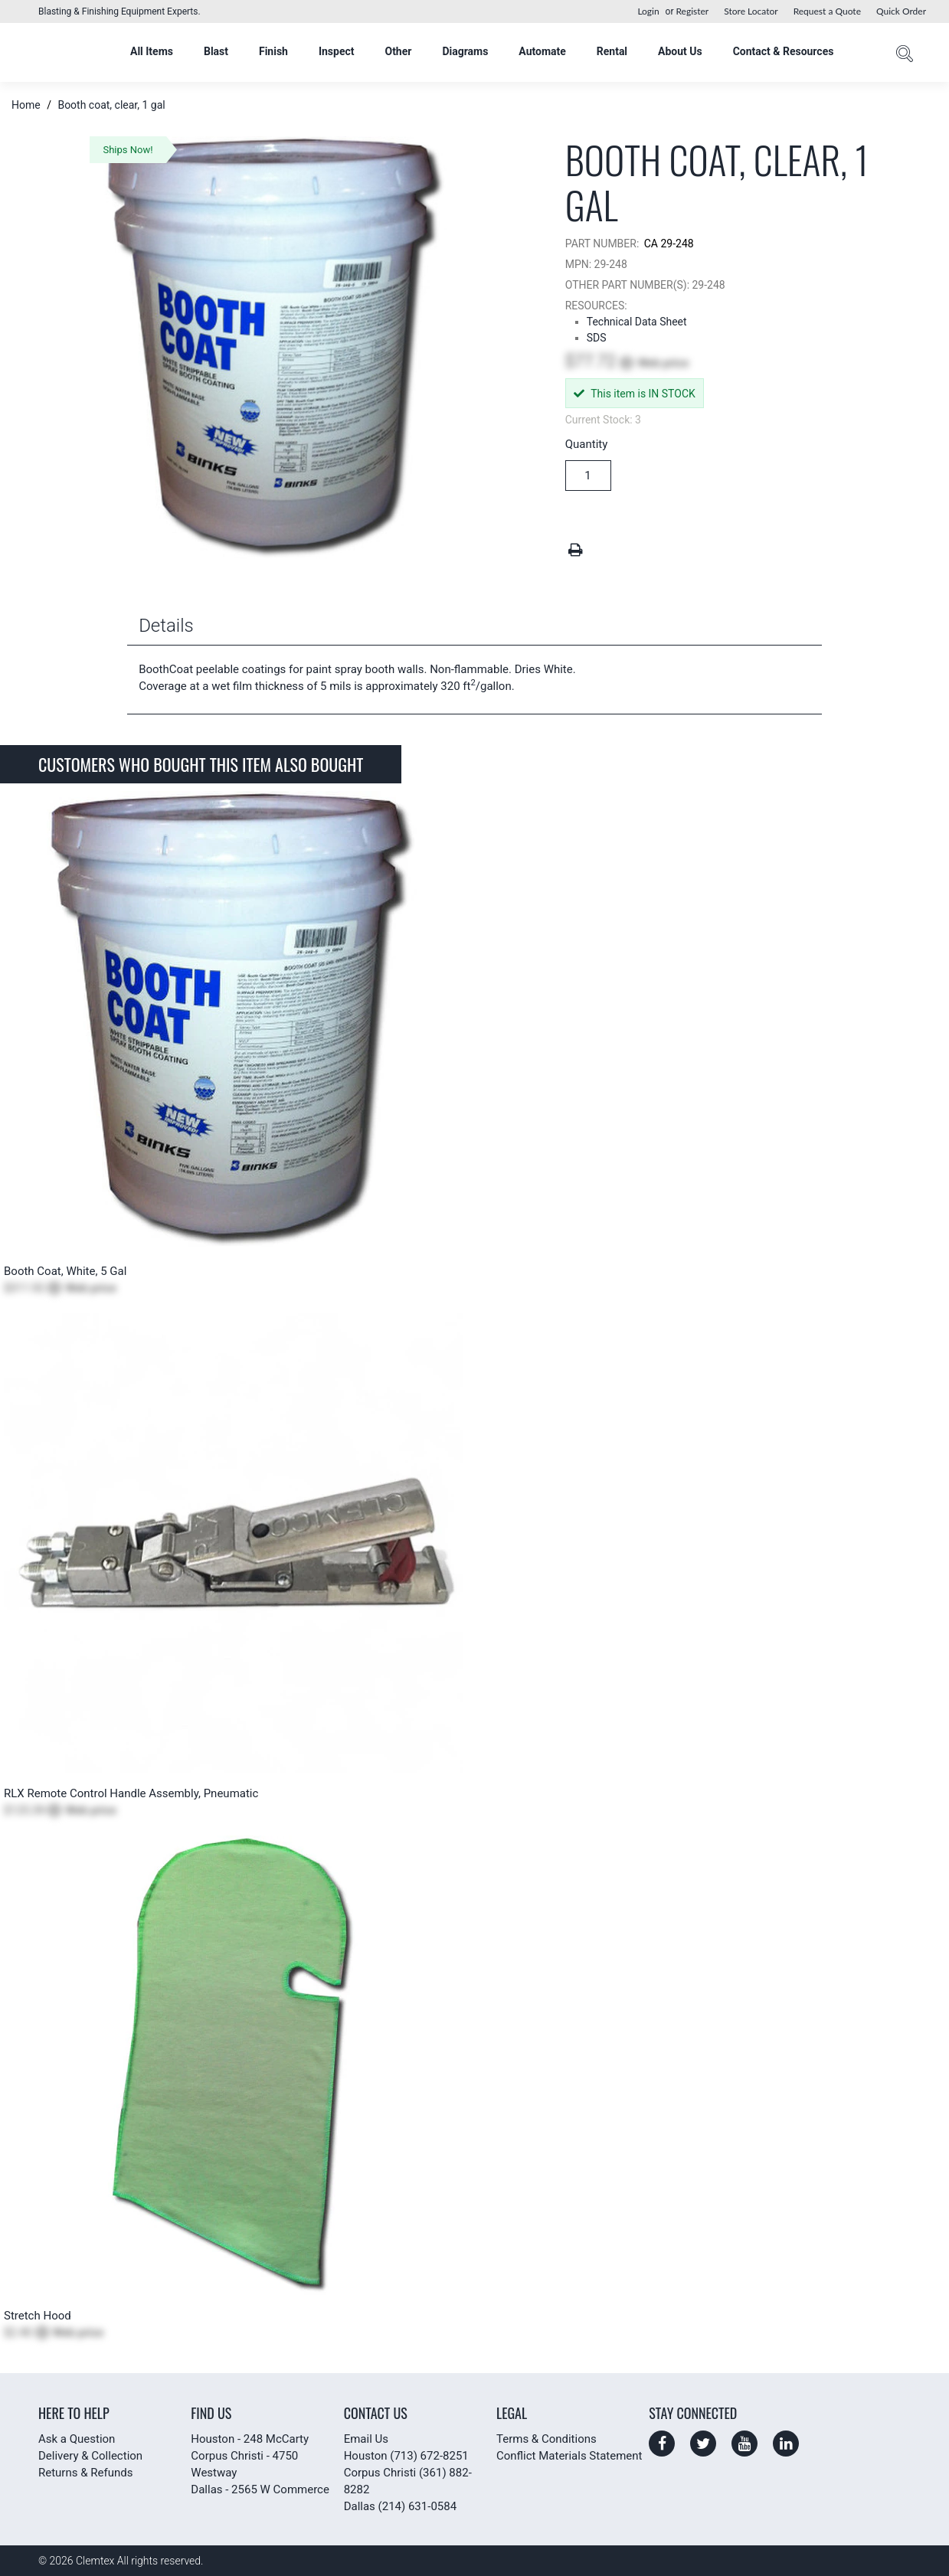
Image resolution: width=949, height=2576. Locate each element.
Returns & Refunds (85, 2473)
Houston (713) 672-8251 (406, 2456)
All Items (151, 51)
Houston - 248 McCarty (250, 2439)
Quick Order (901, 11)
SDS (597, 338)
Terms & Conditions (546, 2439)
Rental (612, 51)
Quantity (586, 444)
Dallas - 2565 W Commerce (260, 2489)
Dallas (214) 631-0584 (400, 2506)
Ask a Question (76, 2439)
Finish (273, 51)
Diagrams (465, 51)
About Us (680, 51)
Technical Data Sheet (637, 321)
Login (648, 11)
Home (27, 105)
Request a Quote (827, 11)
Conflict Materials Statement (569, 2456)
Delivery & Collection (90, 2456)
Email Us (366, 2439)
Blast (216, 51)
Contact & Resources (783, 51)
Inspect (337, 51)
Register (692, 11)
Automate (542, 51)
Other (398, 51)
